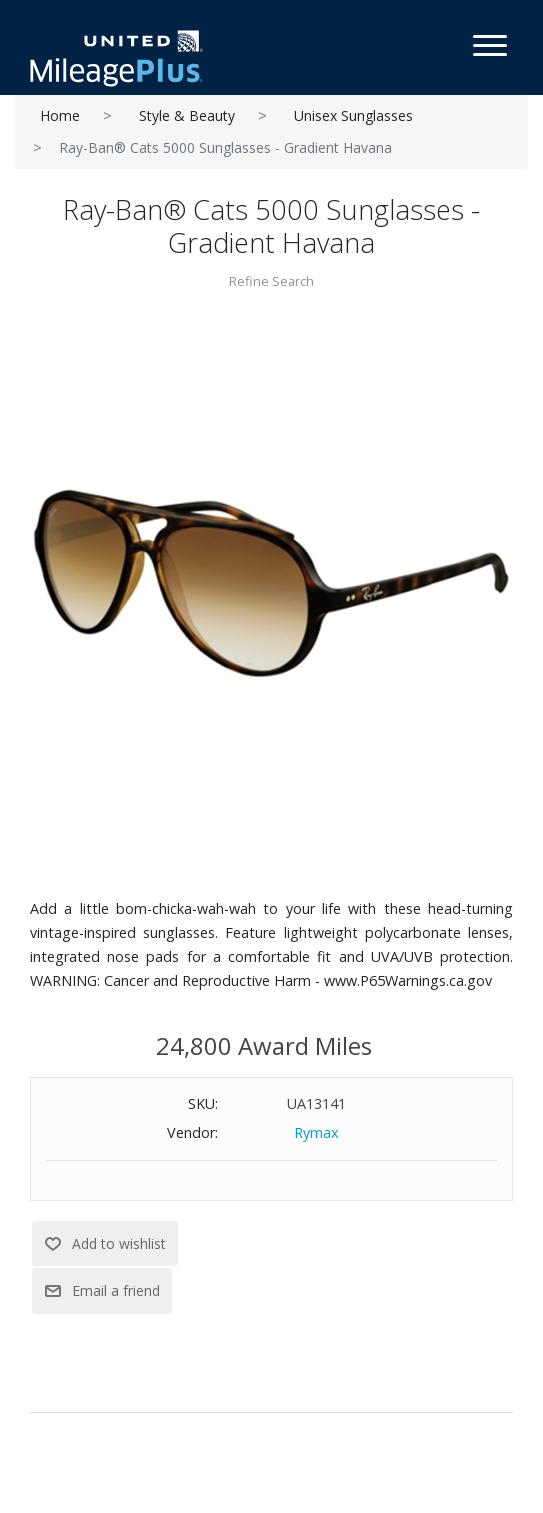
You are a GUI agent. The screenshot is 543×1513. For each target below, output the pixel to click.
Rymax (316, 1132)
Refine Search (271, 281)
